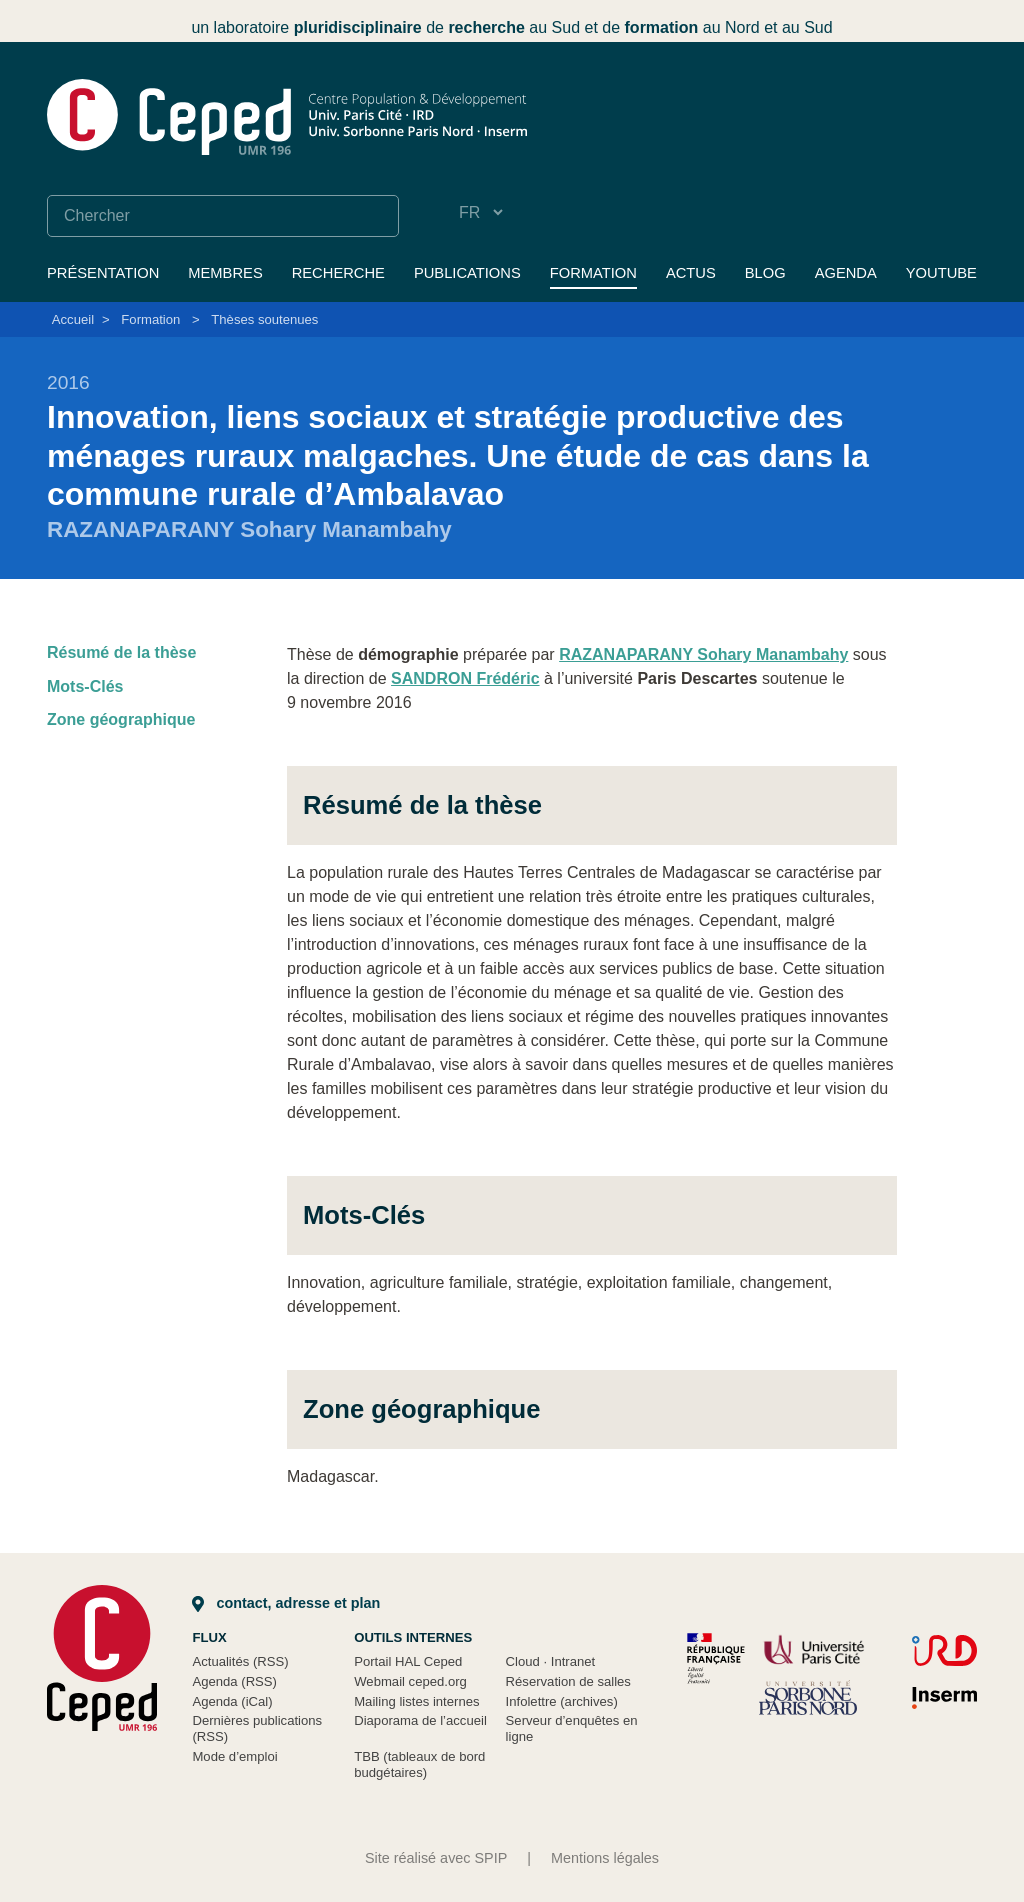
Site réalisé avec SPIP (436, 1858)
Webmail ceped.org (410, 1681)
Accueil (73, 319)
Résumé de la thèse (121, 652)
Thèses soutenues (264, 319)
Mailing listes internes (416, 1701)
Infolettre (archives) (562, 1701)
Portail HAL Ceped (408, 1661)
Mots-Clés (85, 686)
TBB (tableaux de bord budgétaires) (419, 1764)
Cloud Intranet (551, 1661)
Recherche (338, 273)
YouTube (941, 273)
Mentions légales (605, 1858)
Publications (467, 273)
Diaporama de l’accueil (420, 1720)
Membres (225, 273)
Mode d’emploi (234, 1756)
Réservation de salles (568, 1681)
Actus (691, 273)
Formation (593, 273)
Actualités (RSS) (240, 1661)
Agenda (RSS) (234, 1681)
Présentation (103, 273)
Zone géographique (121, 719)
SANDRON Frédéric (465, 678)
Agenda (846, 273)
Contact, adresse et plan (286, 1603)
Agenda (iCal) (232, 1701)
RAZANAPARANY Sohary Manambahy (703, 654)
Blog (765, 273)
